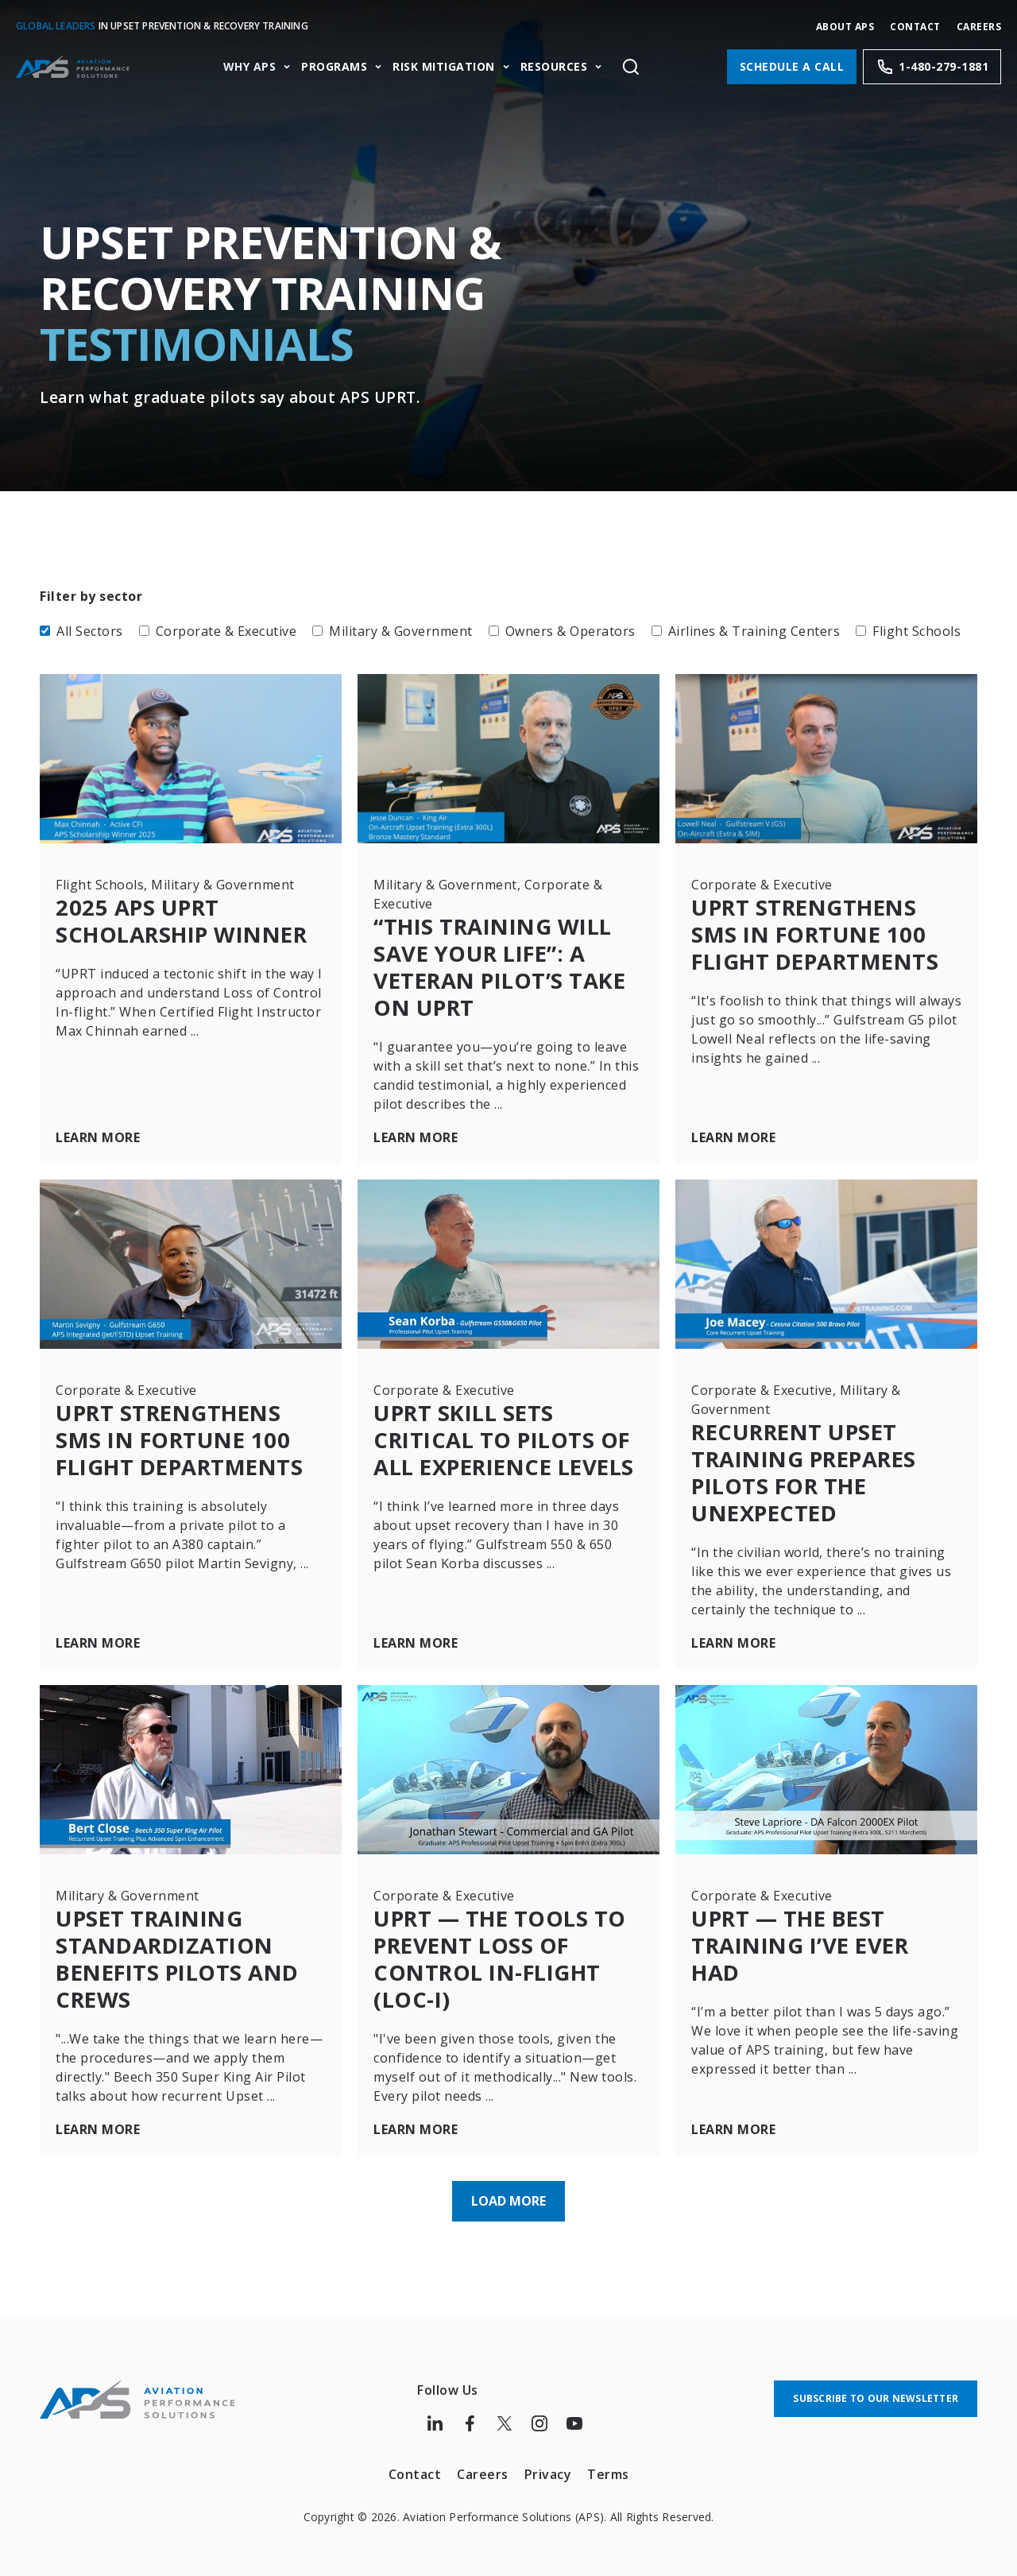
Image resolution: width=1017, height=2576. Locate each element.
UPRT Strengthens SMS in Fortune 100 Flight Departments (821, 933)
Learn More (98, 1136)
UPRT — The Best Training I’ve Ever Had (804, 1937)
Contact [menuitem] (415, 2461)
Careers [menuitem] (482, 2461)
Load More (508, 2189)
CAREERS (979, 26)
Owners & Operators (562, 631)
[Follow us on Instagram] (539, 2412)
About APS (845, 26)
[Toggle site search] (630, 66)
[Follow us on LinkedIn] (434, 2412)
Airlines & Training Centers (746, 631)
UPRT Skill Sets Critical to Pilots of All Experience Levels (507, 1449)
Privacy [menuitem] (548, 2461)
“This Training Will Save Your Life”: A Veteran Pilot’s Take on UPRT (504, 966)
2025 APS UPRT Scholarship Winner (188, 920)
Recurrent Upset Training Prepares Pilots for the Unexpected (810, 1468)
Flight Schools (908, 631)
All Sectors (81, 631)
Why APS (249, 67)
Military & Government (392, 631)
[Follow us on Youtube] (574, 2412)
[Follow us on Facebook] (469, 2412)
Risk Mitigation (443, 67)
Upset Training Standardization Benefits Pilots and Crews (183, 1951)
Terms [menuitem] (608, 2461)
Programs (334, 67)
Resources (554, 67)
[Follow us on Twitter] (504, 2412)
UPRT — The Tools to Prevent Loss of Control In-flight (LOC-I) (504, 1951)
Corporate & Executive (218, 631)
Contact (915, 26)
